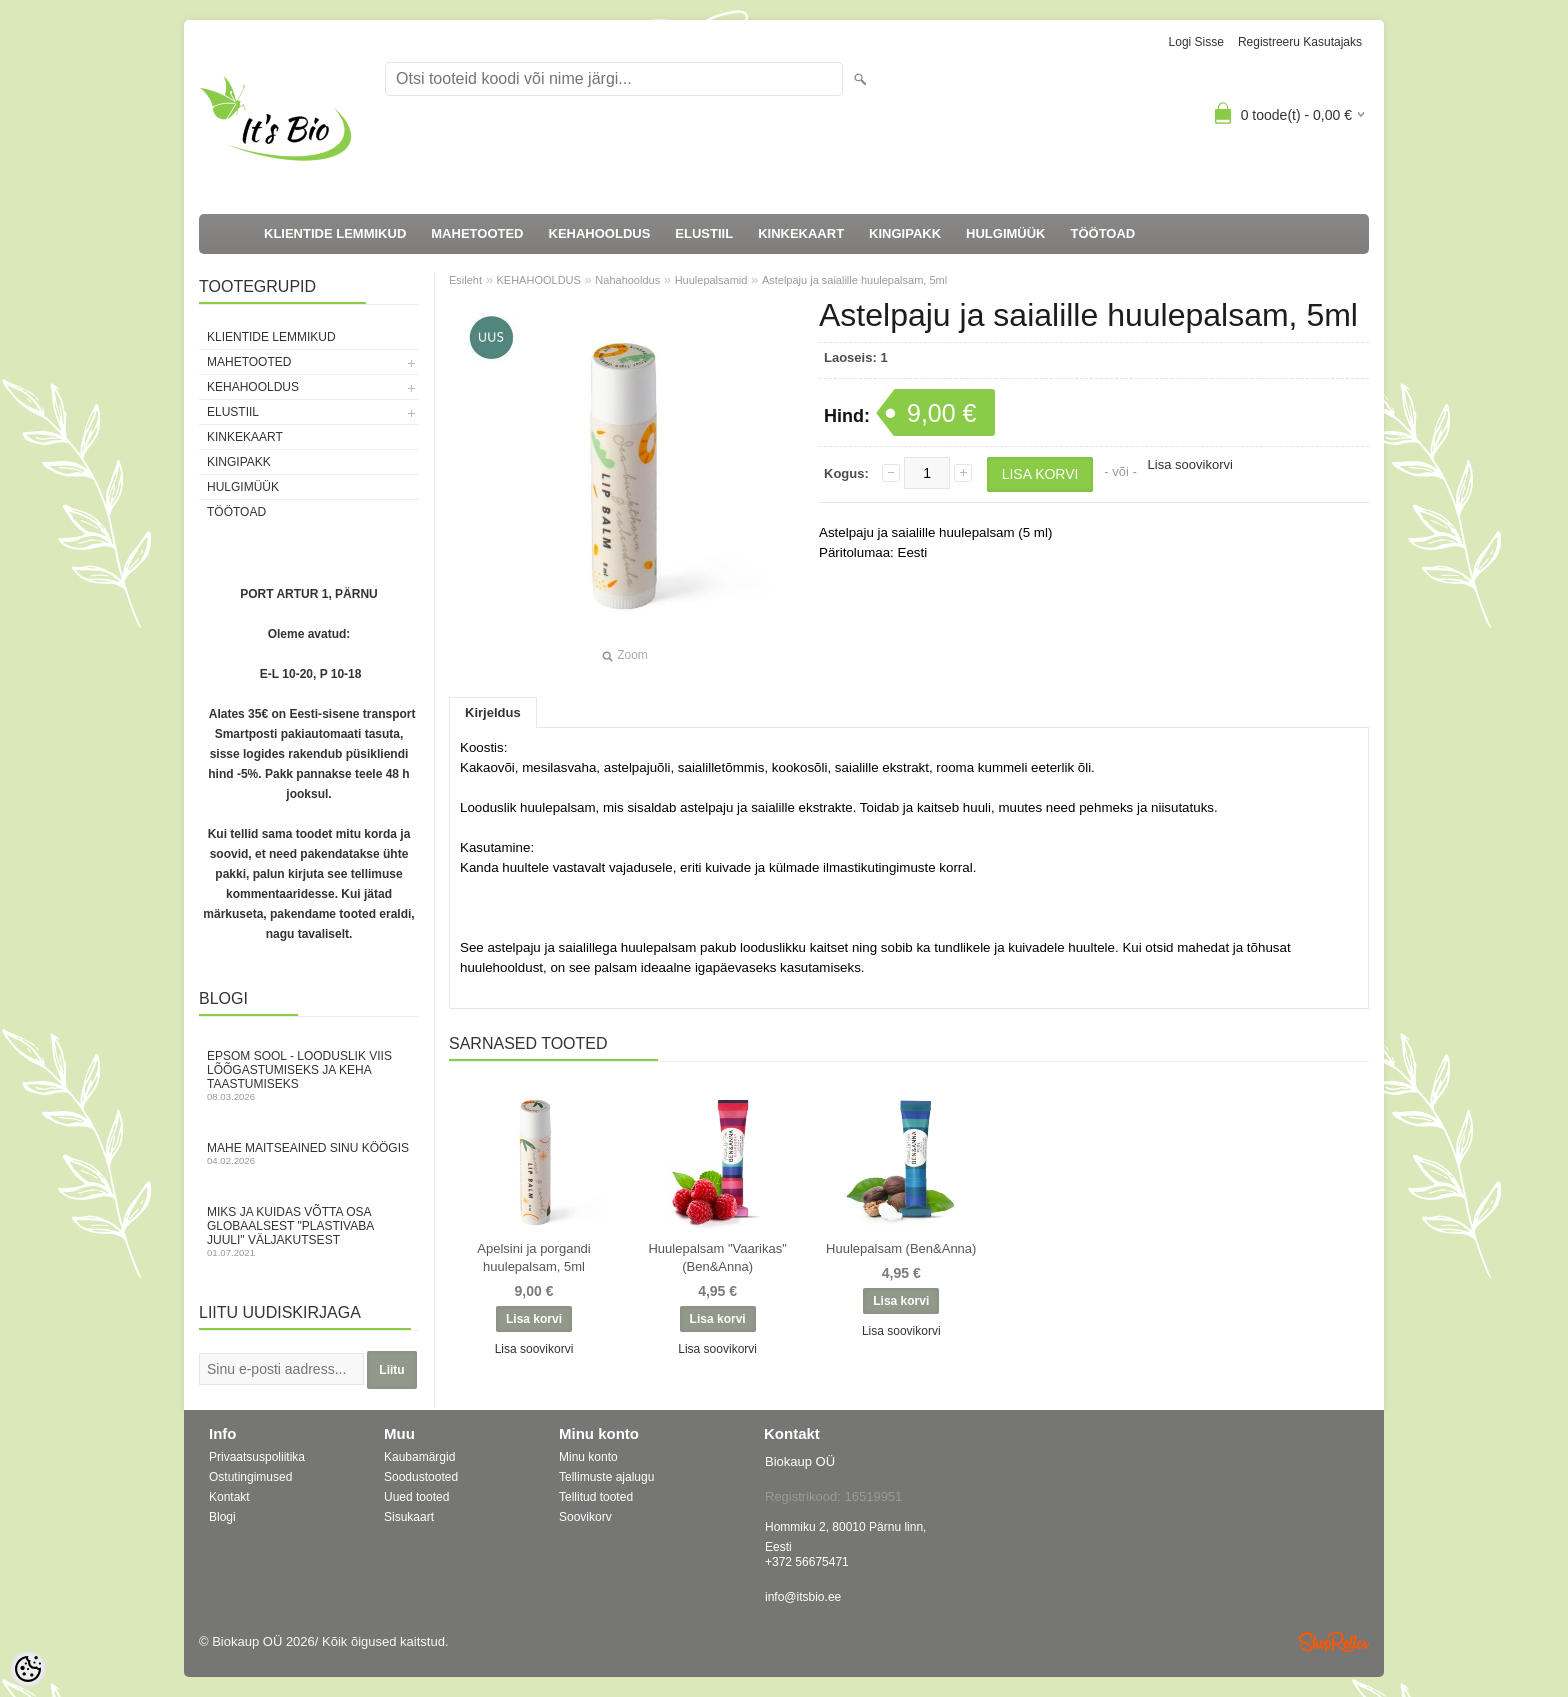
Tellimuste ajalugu (606, 1477)
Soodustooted (421, 1477)
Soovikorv (585, 1517)
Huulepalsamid (711, 280)
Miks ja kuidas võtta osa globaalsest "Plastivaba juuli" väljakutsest (309, 1231)
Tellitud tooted (596, 1497)
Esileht (465, 280)
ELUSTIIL (704, 233)
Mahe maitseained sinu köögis (309, 1153)
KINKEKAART (801, 233)
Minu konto (588, 1457)
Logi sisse (1196, 42)
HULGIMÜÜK (1005, 233)
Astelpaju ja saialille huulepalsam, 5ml (854, 280)
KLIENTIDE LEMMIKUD (335, 233)
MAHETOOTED (477, 233)
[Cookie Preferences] (28, 1669)
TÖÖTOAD (1103, 233)
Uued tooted (416, 1497)
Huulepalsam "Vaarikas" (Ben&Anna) (717, 1257)
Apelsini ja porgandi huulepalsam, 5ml (533, 1257)
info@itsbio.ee (803, 1597)
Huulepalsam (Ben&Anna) (901, 1248)
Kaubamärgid (419, 1457)
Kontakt (229, 1497)
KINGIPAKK (905, 233)
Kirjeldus (493, 712)
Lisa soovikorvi (1190, 464)
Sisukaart (409, 1517)
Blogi (222, 1517)
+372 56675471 (807, 1562)
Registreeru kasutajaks (1300, 42)
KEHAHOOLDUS (600, 233)
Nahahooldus (627, 280)
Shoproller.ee (1334, 1642)
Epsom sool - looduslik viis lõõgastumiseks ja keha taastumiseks (309, 1075)
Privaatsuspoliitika (257, 1457)
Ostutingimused (250, 1477)
